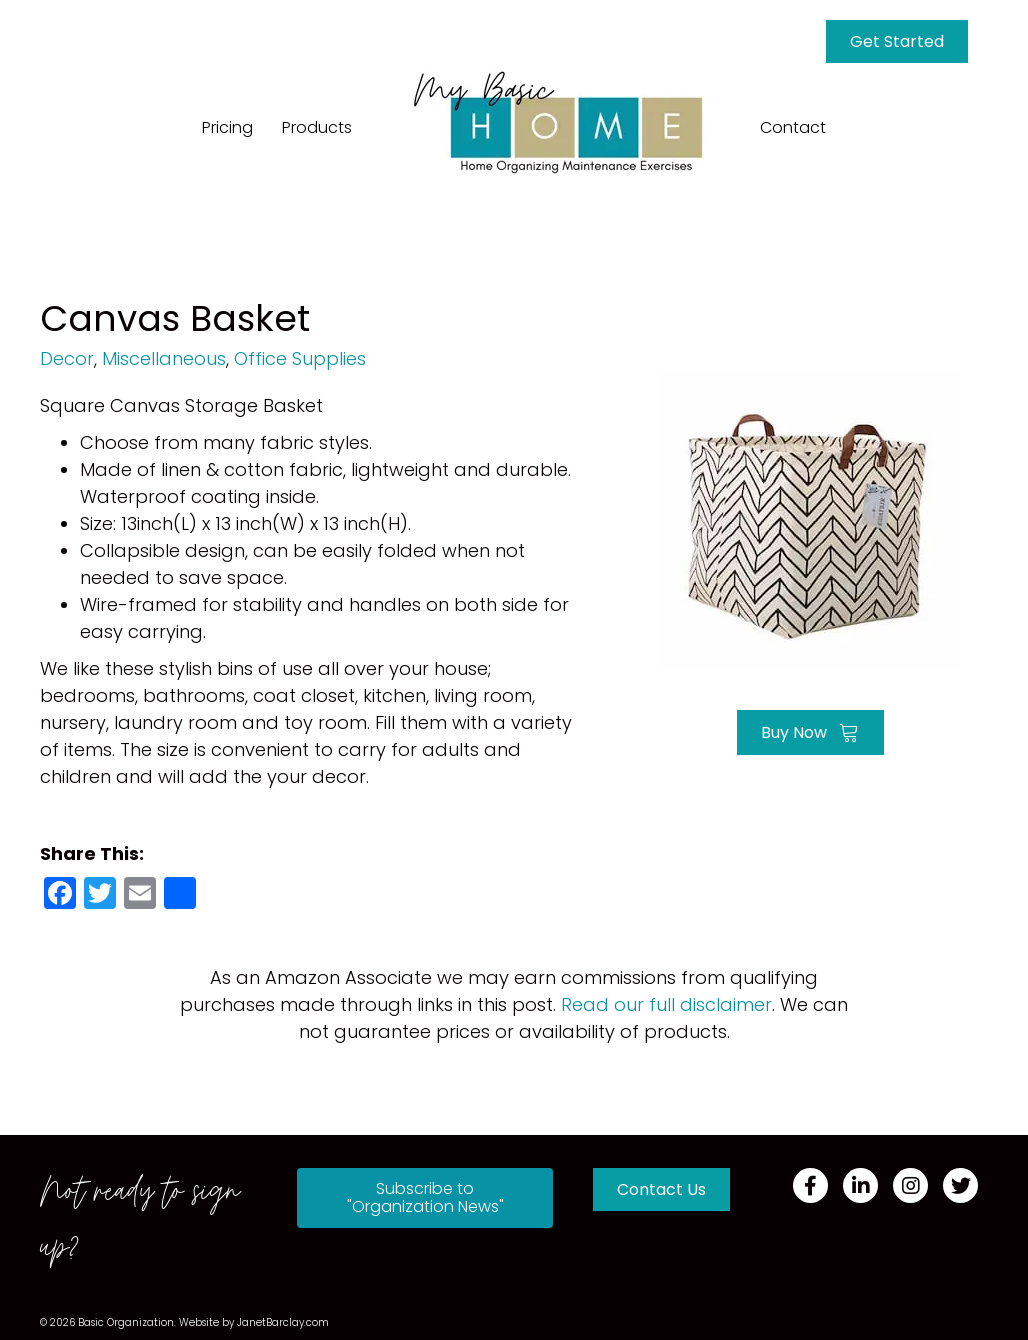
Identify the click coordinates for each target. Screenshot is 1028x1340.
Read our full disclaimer (666, 1004)
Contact (793, 127)
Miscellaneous (164, 358)
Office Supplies (300, 358)
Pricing (227, 127)
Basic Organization (126, 1322)
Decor (67, 358)
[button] (425, 1198)
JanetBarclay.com (283, 1322)
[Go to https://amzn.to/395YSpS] (810, 517)
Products (317, 127)
